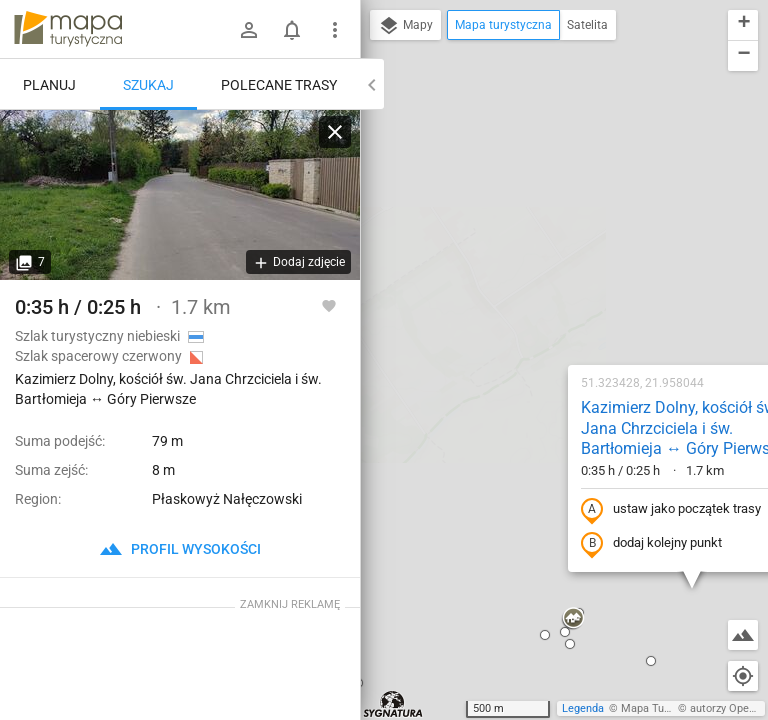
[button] (443, 382)
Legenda (583, 708)
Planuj (49, 85)
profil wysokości (180, 549)
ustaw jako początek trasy (541, 273)
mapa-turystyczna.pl (68, 29)
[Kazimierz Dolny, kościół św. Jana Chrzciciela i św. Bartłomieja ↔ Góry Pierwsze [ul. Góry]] (180, 195)
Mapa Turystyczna (666, 708)
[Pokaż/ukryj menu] (335, 30)
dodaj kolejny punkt (521, 307)
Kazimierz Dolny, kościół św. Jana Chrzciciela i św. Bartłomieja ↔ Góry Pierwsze (553, 191)
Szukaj (148, 85)
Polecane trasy (279, 85)
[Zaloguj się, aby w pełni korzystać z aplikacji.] (329, 305)
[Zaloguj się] (249, 30)
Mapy (405, 26)
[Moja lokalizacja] (743, 676)
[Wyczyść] (335, 132)
